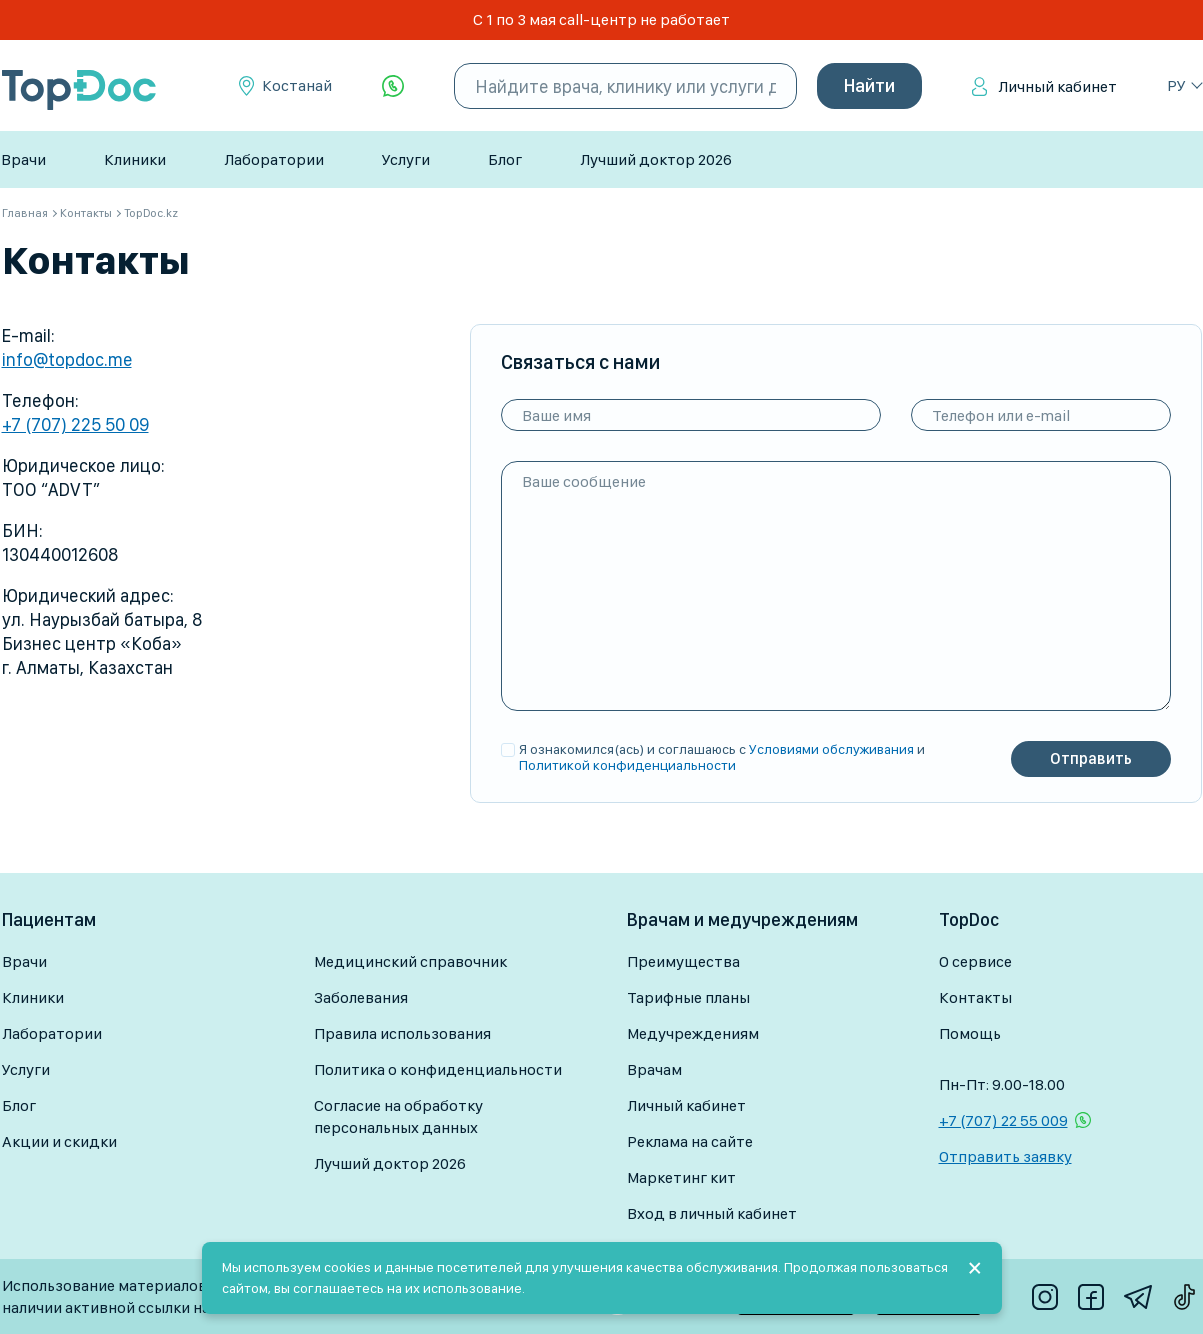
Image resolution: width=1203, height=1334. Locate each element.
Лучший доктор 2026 (656, 159)
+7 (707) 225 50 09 (75, 424)
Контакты (975, 997)
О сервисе (975, 961)
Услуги (406, 159)
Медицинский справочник (410, 961)
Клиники (135, 159)
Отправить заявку (1005, 1156)
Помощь (970, 1033)
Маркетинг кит (681, 1177)
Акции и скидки (59, 1141)
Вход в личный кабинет (712, 1213)
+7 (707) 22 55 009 (1003, 1120)
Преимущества (683, 961)
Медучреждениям (693, 1033)
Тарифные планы (688, 997)
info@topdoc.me (67, 359)
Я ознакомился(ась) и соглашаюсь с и (722, 757)
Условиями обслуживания (831, 749)
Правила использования (402, 1033)
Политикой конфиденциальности (627, 765)
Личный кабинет (1057, 86)
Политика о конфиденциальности (438, 1069)
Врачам (654, 1069)
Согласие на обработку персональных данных (398, 1116)
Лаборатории (274, 159)
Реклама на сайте (690, 1141)
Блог (505, 159)
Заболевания (361, 997)
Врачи (23, 159)
